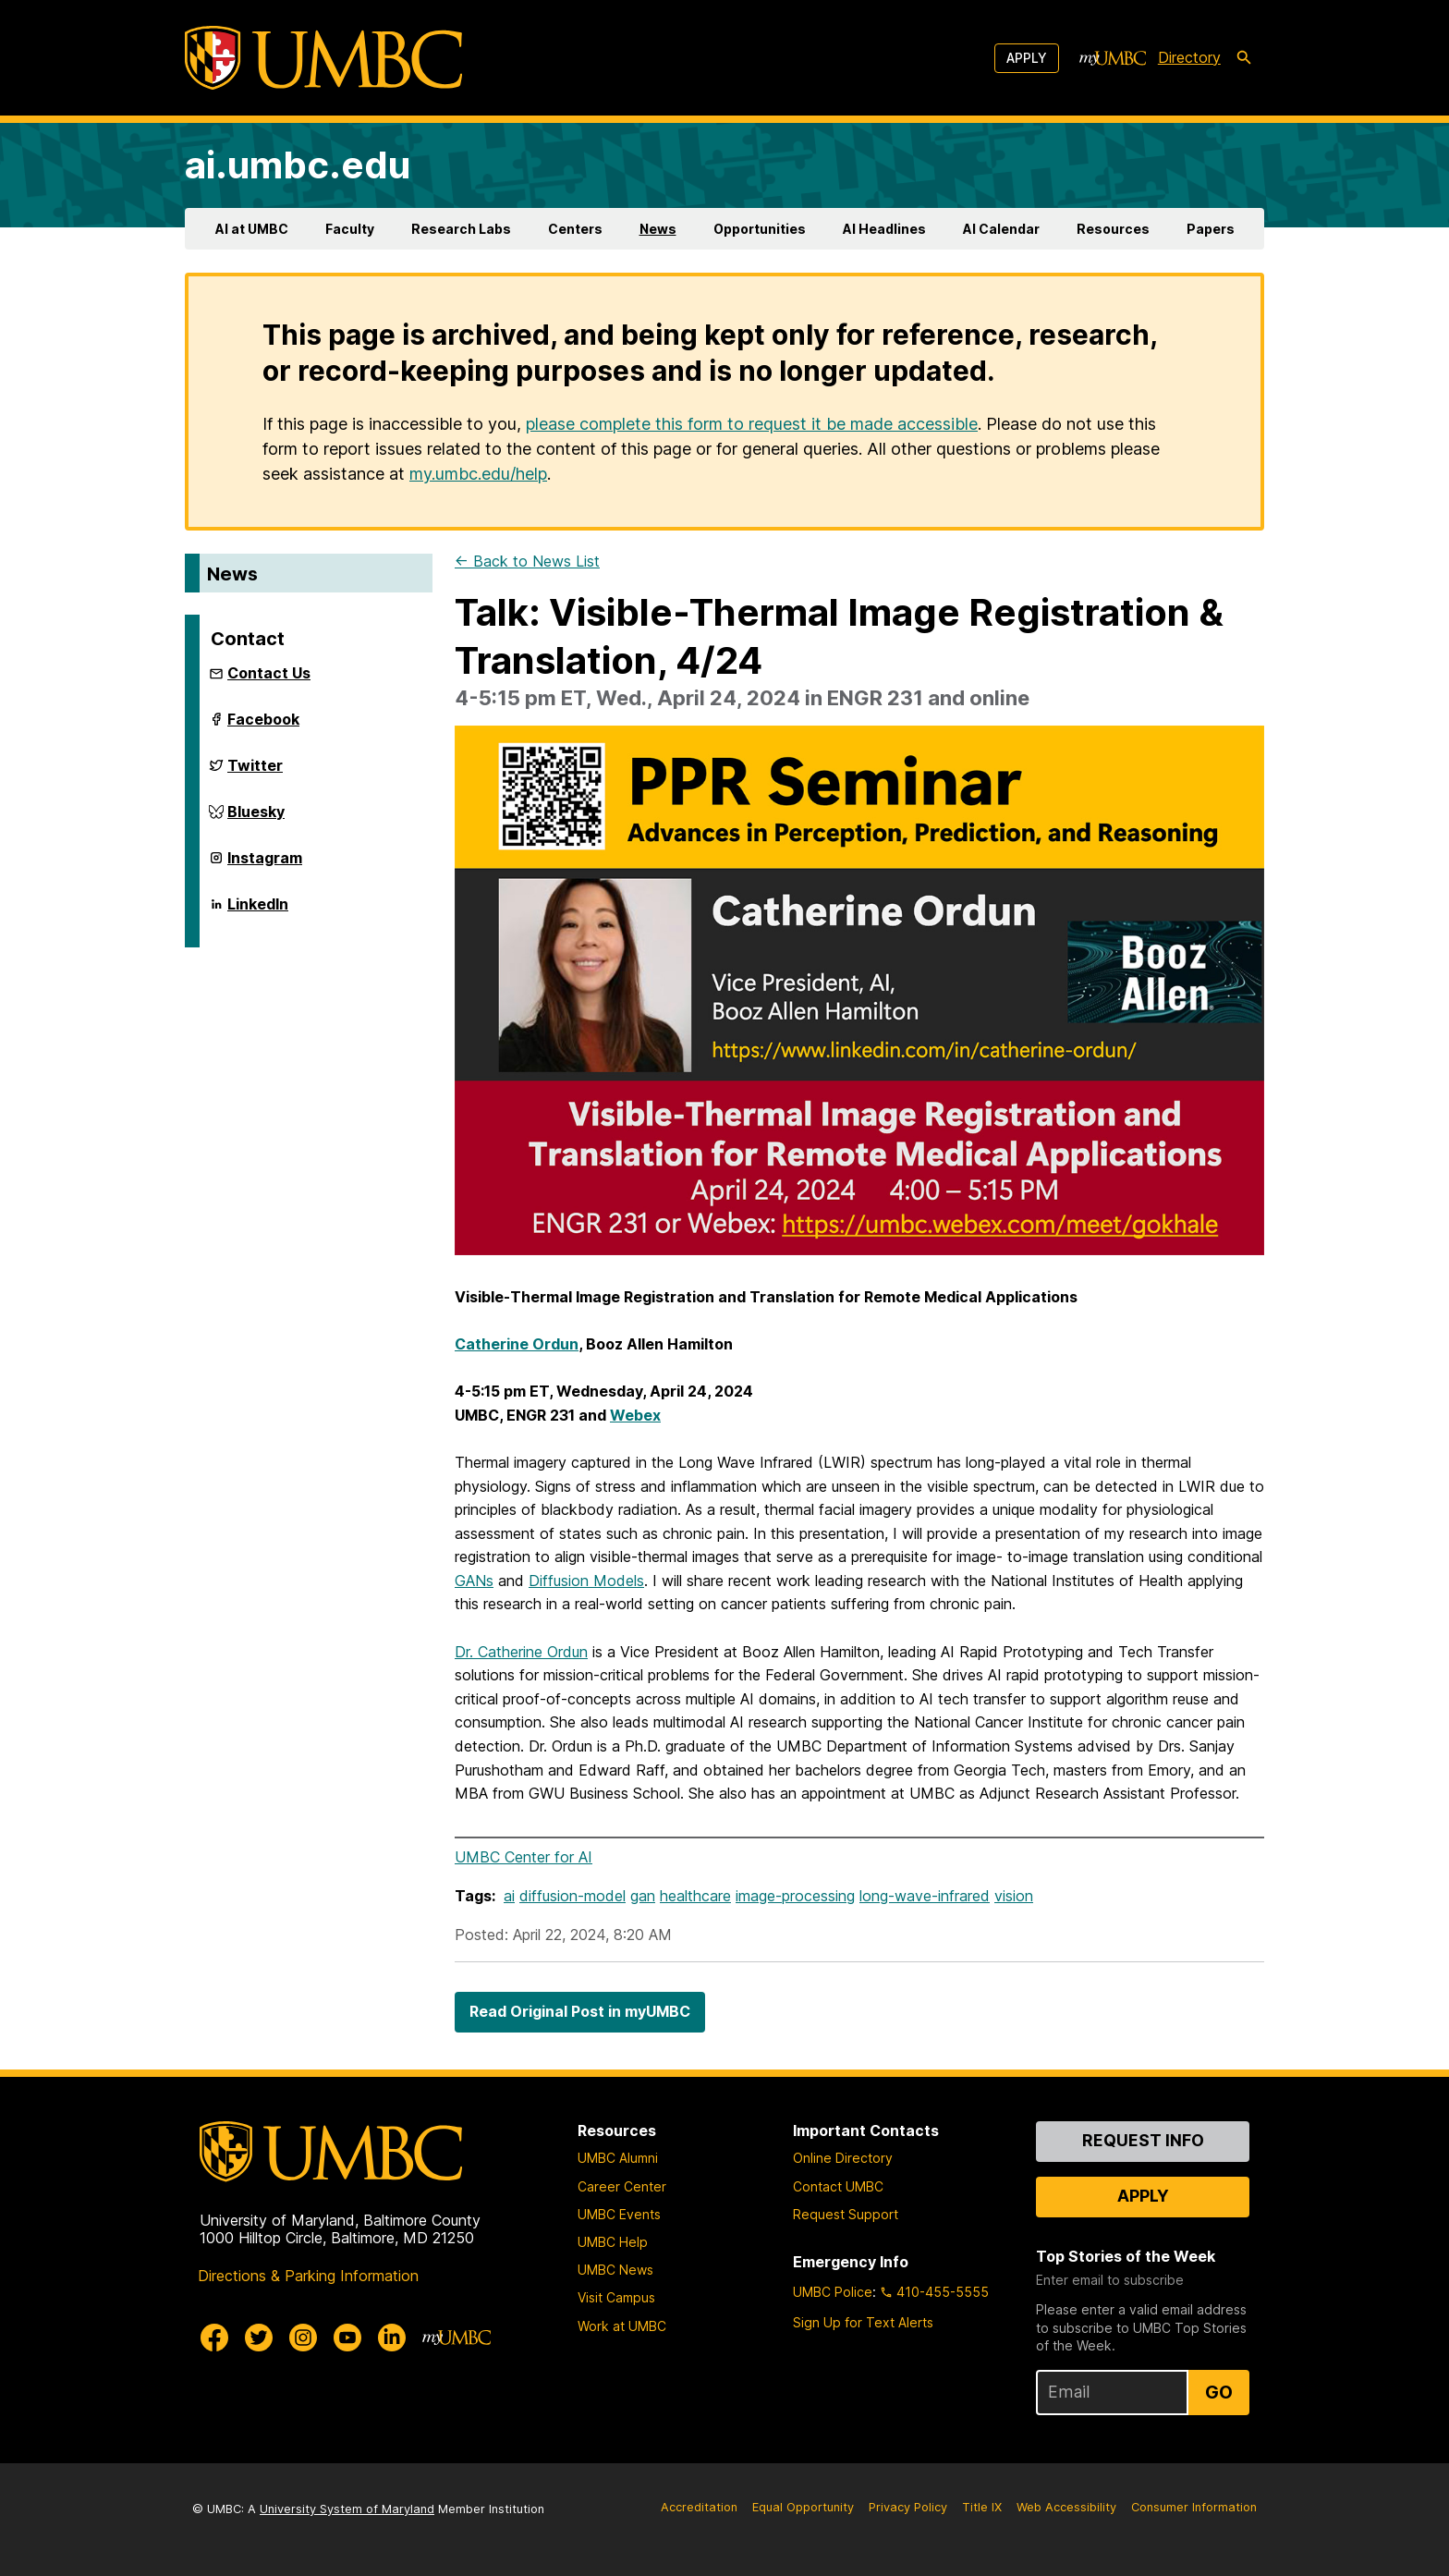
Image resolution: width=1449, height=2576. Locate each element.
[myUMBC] (1112, 58)
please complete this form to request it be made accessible (752, 423)
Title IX (982, 2507)
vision (1013, 1895)
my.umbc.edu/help (478, 473)
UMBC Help (613, 2242)
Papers (1211, 229)
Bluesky (256, 817)
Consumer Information (1194, 2507)
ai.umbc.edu (297, 165)
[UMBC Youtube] (347, 2337)
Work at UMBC (622, 2326)
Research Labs (461, 229)
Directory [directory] (1189, 57)
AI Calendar (1001, 229)
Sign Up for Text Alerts (863, 2322)
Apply (1026, 58)
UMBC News (615, 2269)
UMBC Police (832, 2292)
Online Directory (843, 2158)
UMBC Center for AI (523, 1857)
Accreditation (699, 2507)
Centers (575, 229)
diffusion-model (572, 1895)
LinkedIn (257, 909)
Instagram (264, 863)
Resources (1113, 229)
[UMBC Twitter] (258, 2337)
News (657, 229)
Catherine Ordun (516, 1344)
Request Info (1143, 2140)
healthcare (695, 1895)
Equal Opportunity (803, 2507)
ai (509, 1895)
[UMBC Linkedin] (391, 2337)
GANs (474, 1580)
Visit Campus (616, 2297)
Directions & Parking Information (308, 2275)
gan (642, 1895)
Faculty (349, 229)
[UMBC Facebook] (214, 2337)
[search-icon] (1244, 58)
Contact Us (268, 673)
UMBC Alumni (618, 2158)
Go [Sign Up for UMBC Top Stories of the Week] (1219, 2392)
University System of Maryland (347, 2509)
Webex (635, 1415)
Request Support (845, 2214)
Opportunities (759, 229)
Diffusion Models (586, 1580)
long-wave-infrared (924, 1895)
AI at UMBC (251, 229)
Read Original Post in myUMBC (579, 2011)
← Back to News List (527, 561)
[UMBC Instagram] (303, 2337)
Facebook (263, 724)
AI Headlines (884, 229)
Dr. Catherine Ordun (521, 1651)
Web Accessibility (1066, 2507)
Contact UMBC (838, 2186)
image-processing (795, 1895)
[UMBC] (323, 58)
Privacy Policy (908, 2507)
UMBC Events (619, 2214)
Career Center (622, 2186)
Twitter (255, 770)
